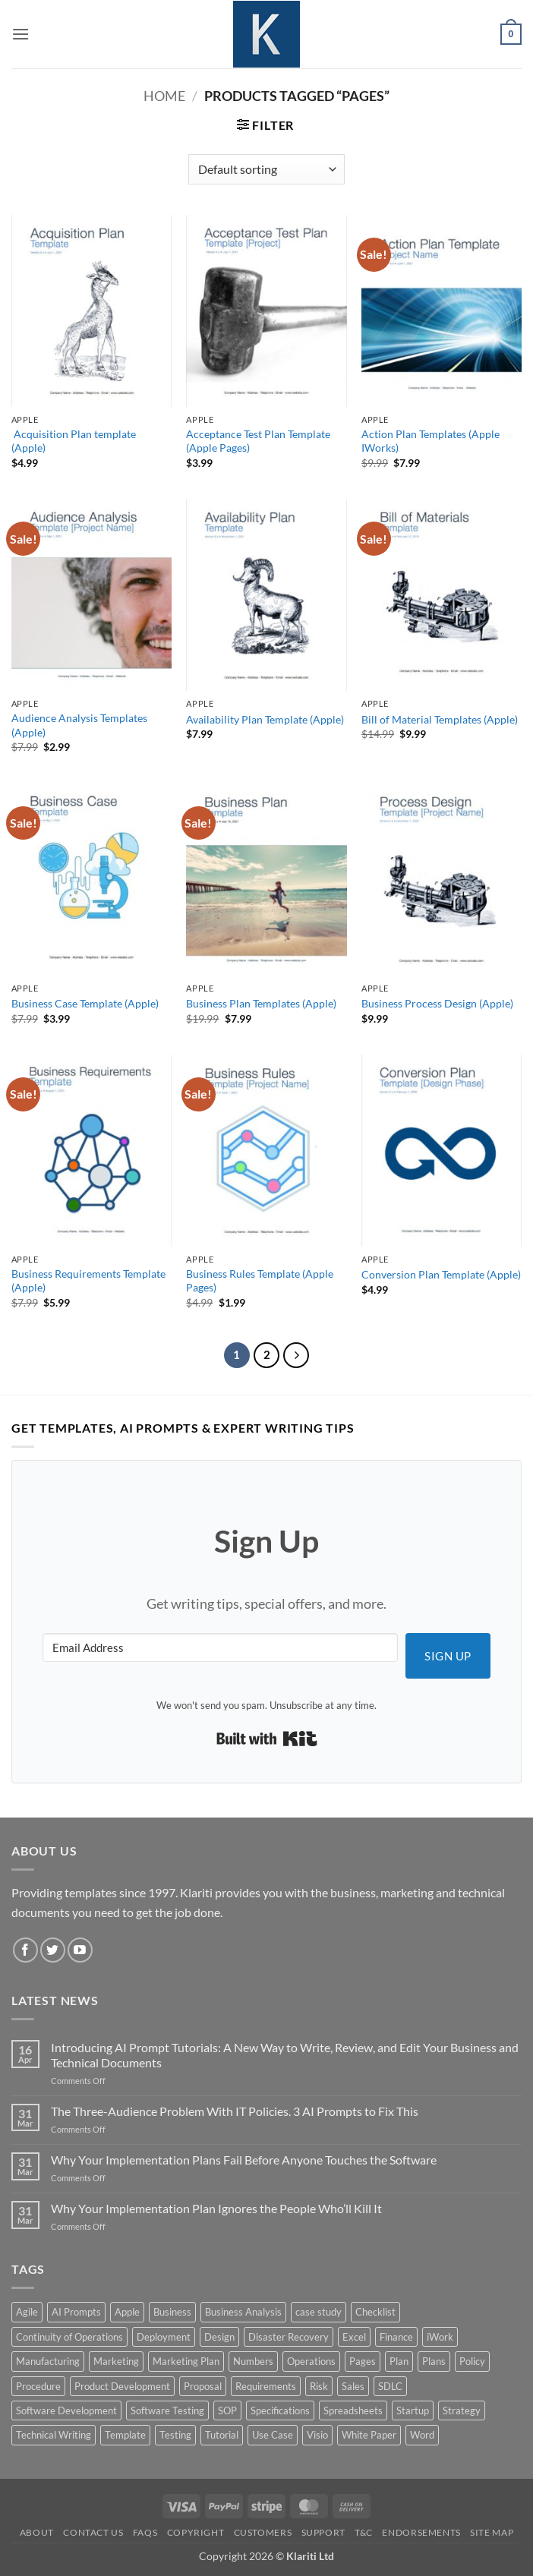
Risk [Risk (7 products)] (319, 2386)
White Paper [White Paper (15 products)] (369, 2435)
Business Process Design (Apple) (437, 1003)
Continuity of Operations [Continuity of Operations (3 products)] (69, 2337)
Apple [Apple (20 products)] (127, 2312)
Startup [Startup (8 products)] (412, 2410)
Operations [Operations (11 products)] (311, 2361)
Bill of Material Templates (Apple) (439, 719)
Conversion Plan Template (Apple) (441, 1274)
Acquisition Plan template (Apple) (73, 441)
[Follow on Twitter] (52, 1950)
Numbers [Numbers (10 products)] (253, 2361)
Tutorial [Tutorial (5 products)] (221, 2435)
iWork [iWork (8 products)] (440, 2337)
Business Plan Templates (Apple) (261, 1003)
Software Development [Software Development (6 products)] (66, 2410)
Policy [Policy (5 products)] (472, 2361)
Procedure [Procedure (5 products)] (38, 2386)
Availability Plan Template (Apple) (265, 719)
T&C (364, 2532)
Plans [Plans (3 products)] (434, 2361)
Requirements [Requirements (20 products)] (265, 2386)
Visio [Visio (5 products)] (317, 2435)
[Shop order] (266, 169)
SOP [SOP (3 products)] (227, 2410)
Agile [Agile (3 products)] (27, 2312)
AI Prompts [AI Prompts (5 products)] (76, 2312)
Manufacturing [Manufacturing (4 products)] (48, 2361)
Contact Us (93, 2532)
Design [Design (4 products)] (219, 2337)
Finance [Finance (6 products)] (396, 2337)
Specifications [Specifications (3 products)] (280, 2410)
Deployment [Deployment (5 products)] (164, 2337)
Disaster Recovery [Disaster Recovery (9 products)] (288, 2337)
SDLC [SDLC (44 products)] (390, 2386)
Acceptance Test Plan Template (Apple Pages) (258, 441)
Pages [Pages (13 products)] (362, 2361)
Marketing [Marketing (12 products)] (116, 2361)
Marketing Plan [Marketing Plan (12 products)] (186, 2361)
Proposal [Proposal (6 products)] (203, 2386)
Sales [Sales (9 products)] (353, 2386)
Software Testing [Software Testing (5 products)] (167, 2410)
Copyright (196, 2532)
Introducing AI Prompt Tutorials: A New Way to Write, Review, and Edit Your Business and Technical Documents (285, 2054)
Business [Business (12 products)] (172, 2312)
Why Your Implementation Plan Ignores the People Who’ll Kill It (216, 2208)
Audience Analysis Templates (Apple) (79, 725)
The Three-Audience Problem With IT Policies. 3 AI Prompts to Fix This (234, 2111)
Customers (263, 2532)
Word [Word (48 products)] (422, 2435)
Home (164, 95)
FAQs (145, 2532)
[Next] (296, 1355)
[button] (20, 33)
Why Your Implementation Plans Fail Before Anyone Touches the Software (244, 2159)
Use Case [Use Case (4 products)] (272, 2435)
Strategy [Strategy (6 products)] (462, 2410)
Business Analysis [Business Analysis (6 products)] (243, 2312)
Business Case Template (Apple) (85, 1003)
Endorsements (421, 2532)
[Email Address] (220, 1647)
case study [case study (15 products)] (318, 2312)
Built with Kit (266, 1738)
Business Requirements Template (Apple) (88, 1280)
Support (323, 2532)
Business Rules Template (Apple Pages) (259, 1280)
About (37, 2532)
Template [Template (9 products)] (125, 2435)
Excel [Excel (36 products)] (354, 2337)
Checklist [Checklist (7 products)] (375, 2312)
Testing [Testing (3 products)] (175, 2435)
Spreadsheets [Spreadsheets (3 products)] (353, 2410)
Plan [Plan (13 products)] (399, 2361)
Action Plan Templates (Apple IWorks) (430, 441)
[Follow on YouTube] (80, 1950)
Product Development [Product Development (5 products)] (122, 2386)
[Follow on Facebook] (25, 1950)
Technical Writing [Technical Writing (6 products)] (53, 2435)
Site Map (491, 2532)
